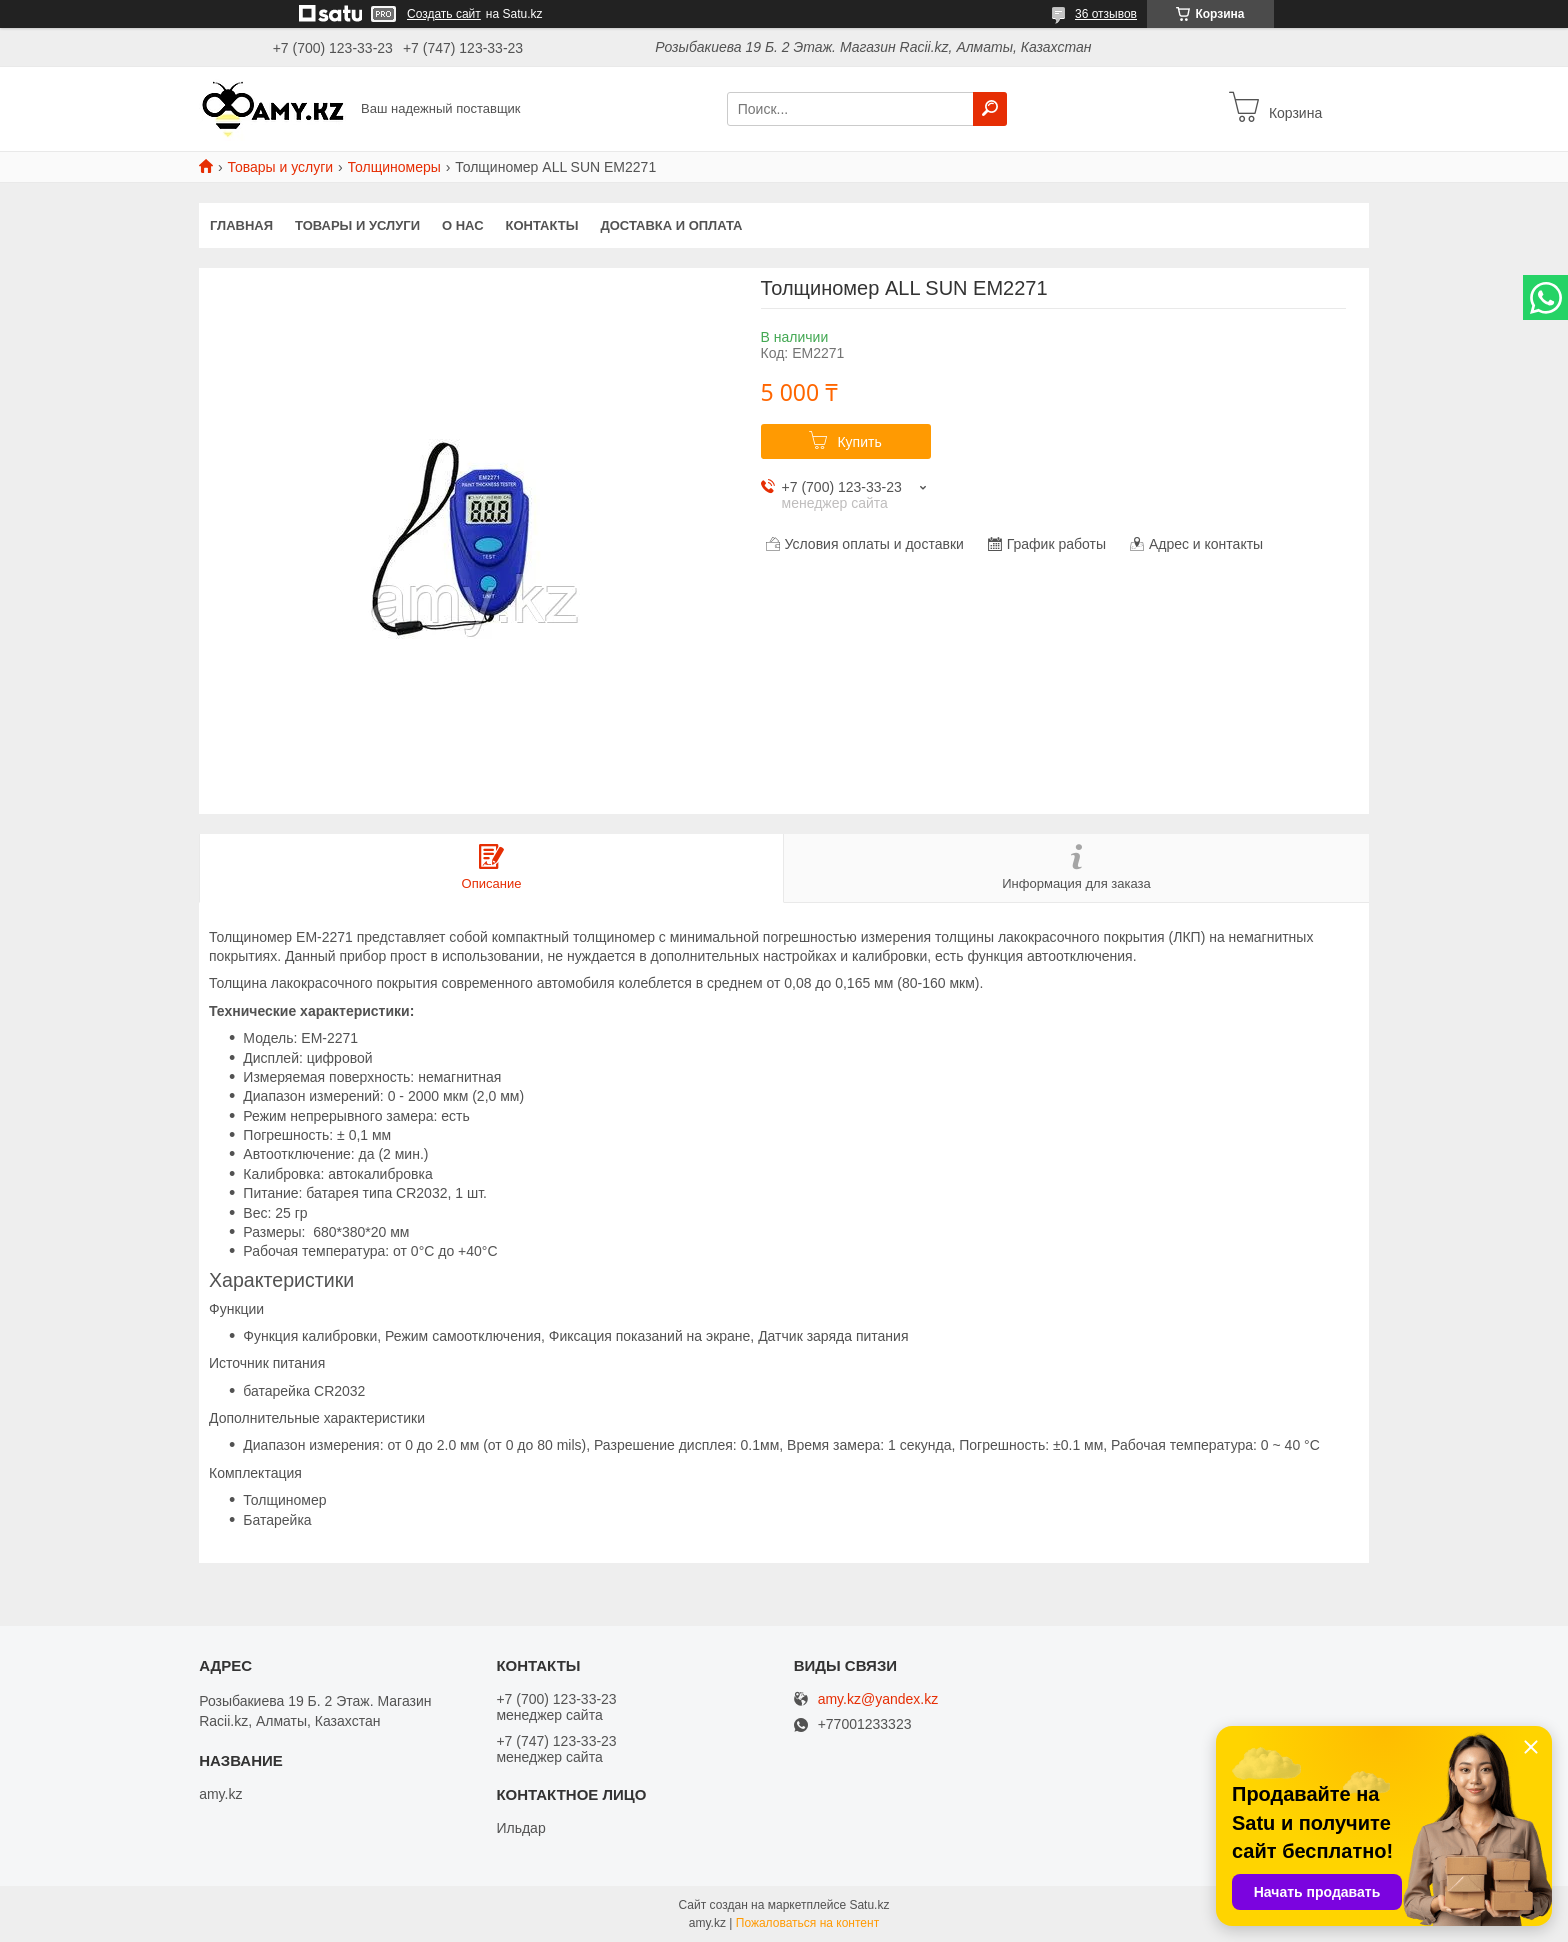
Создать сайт (444, 14)
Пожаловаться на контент (807, 1923)
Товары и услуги (280, 167)
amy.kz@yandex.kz (878, 1699)
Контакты (542, 225)
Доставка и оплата (671, 225)
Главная (241, 225)
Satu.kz (869, 1905)
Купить (859, 442)
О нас (463, 225)
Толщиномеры (394, 167)
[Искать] (990, 109)
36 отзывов (1106, 14)
